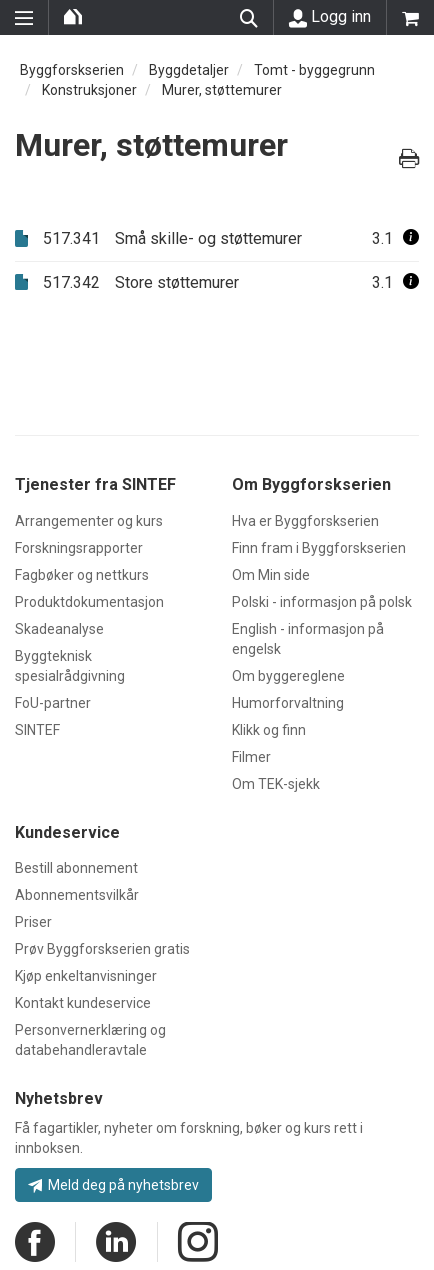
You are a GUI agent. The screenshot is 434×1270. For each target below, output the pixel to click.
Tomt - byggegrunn (314, 70)
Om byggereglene (288, 676)
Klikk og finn (269, 730)
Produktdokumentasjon (89, 602)
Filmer (251, 757)
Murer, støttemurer (222, 90)
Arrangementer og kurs (89, 521)
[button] (411, 238)
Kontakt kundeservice (83, 1003)
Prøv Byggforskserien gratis (102, 949)
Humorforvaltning (288, 703)
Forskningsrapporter (79, 548)
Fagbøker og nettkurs (82, 575)
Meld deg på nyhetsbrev (113, 1185)
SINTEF (37, 730)
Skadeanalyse (59, 629)
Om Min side (271, 575)
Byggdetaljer (189, 70)
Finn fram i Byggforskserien (319, 548)
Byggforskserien (72, 70)
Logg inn (330, 17)
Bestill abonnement (76, 868)
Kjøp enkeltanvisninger (86, 976)
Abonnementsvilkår (77, 895)
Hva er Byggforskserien (305, 521)
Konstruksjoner (89, 90)
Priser (33, 922)
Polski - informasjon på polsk (322, 602)
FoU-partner (53, 703)
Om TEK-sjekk (276, 784)
